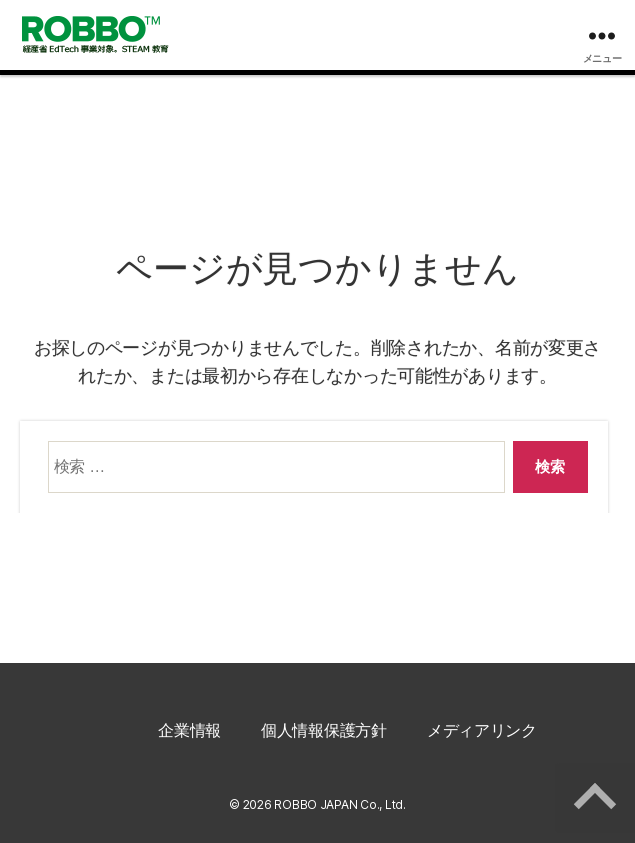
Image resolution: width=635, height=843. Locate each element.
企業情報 (189, 730)
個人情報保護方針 (324, 730)
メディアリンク (482, 730)
